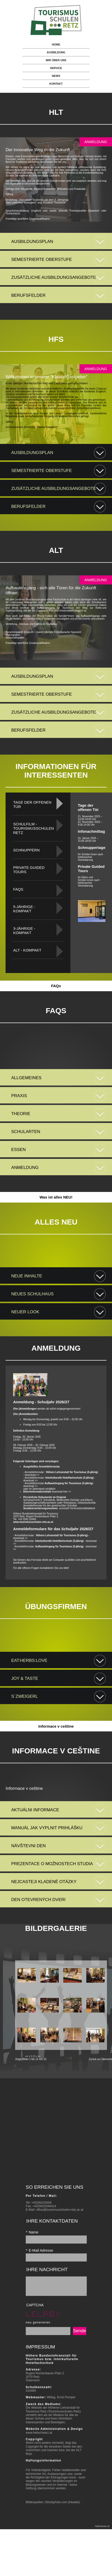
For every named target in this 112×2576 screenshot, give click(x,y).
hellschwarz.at (102, 2530)
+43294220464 (41, 2202)
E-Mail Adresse (39, 2250)
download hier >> (47, 1491)
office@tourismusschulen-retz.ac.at (59, 2209)
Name (32, 2232)
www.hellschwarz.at (39, 2436)
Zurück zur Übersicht (100, 2059)
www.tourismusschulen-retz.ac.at (33, 1522)
